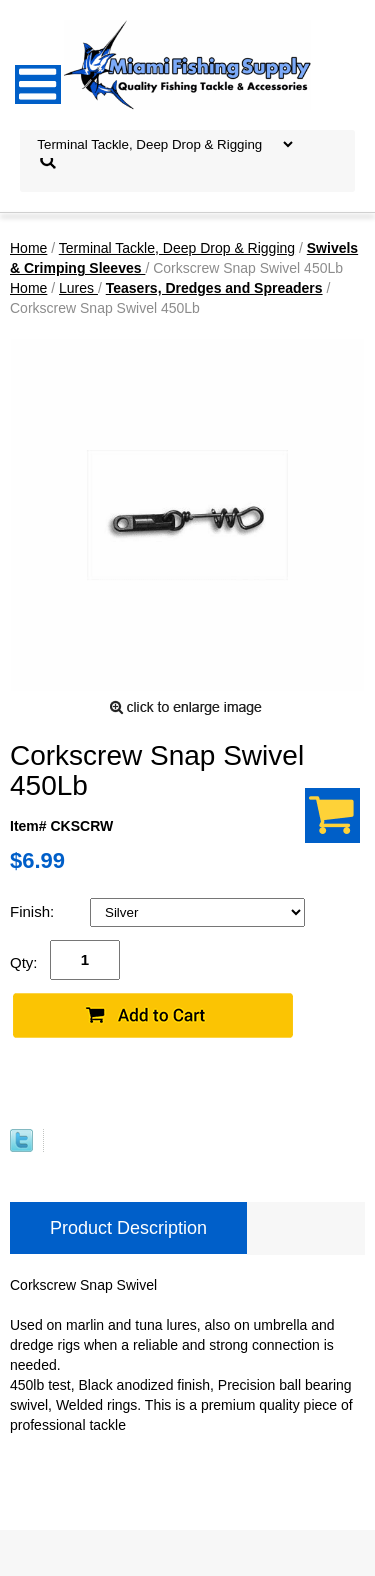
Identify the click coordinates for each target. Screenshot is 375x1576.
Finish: (34, 911)
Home (28, 248)
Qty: (24, 962)
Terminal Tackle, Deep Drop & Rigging (177, 248)
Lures (78, 288)
